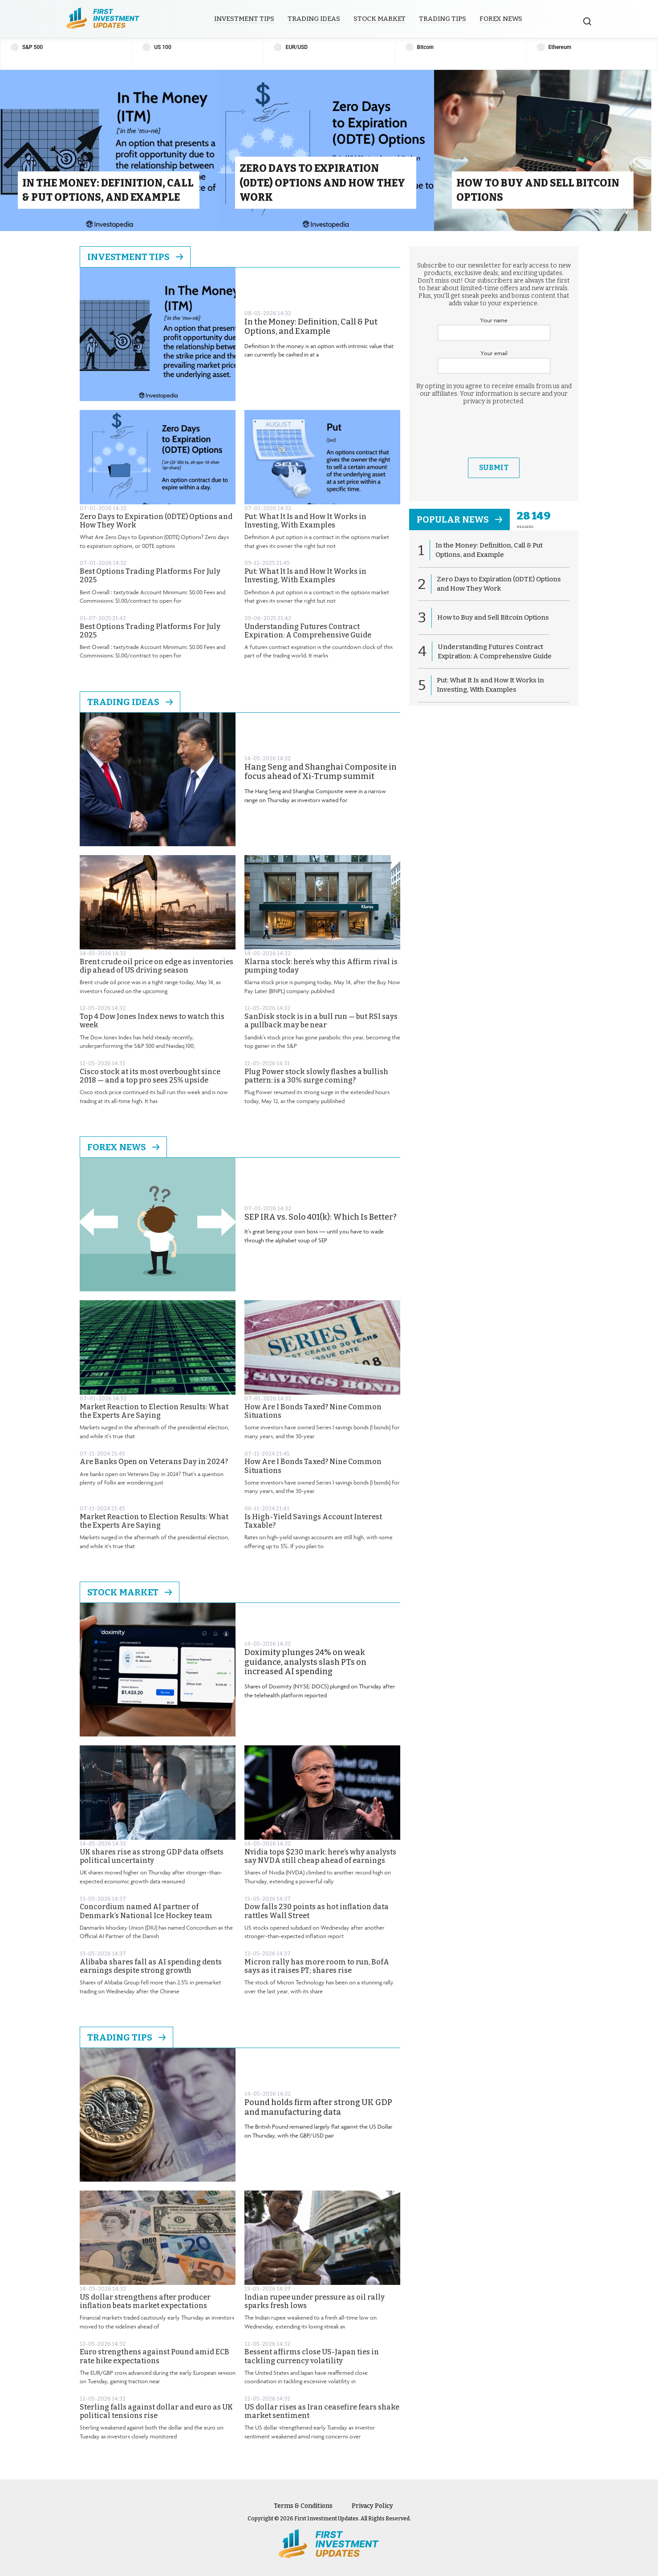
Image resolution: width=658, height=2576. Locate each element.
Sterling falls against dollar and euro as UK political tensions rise (156, 2411)
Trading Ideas (314, 19)
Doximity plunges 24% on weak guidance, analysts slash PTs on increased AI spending (305, 1662)
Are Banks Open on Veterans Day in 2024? (154, 1461)
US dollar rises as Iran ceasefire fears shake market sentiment (321, 2411)
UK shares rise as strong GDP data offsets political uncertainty (151, 1856)
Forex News (500, 19)
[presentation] (493, 431)
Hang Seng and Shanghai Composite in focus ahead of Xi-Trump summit (320, 772)
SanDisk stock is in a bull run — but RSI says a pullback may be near (321, 1020)
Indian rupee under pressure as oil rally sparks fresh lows (314, 2301)
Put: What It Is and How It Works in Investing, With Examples (305, 520)
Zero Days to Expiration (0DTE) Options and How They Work (156, 520)
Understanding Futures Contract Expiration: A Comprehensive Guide (307, 630)
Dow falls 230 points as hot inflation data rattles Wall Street (316, 1911)
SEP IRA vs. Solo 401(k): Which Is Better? (320, 1217)
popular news (459, 519)
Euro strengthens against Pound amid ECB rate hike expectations (154, 2356)
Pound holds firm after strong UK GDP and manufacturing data (318, 2107)
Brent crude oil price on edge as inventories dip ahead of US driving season (156, 965)
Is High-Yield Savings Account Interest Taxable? (313, 1521)
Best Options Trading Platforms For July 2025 (150, 575)
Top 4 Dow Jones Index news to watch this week (152, 1020)
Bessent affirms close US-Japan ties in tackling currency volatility (311, 2356)
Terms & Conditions (303, 2506)
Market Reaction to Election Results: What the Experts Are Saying (154, 1411)
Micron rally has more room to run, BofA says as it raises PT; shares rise (316, 1966)
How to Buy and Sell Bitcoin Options (493, 617)
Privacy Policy (372, 2506)
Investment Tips (244, 19)
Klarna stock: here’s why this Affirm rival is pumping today (321, 965)
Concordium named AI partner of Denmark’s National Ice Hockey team (146, 1911)
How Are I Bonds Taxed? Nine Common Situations (313, 1411)
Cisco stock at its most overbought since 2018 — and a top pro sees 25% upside (150, 1075)
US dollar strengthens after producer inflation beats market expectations (145, 2301)
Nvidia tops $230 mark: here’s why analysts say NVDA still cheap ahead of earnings (320, 1856)
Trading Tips (442, 19)
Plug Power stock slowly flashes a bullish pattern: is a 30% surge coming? (316, 1075)
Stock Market (379, 19)
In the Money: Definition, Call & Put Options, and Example (311, 327)
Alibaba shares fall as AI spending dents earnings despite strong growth (151, 1966)
